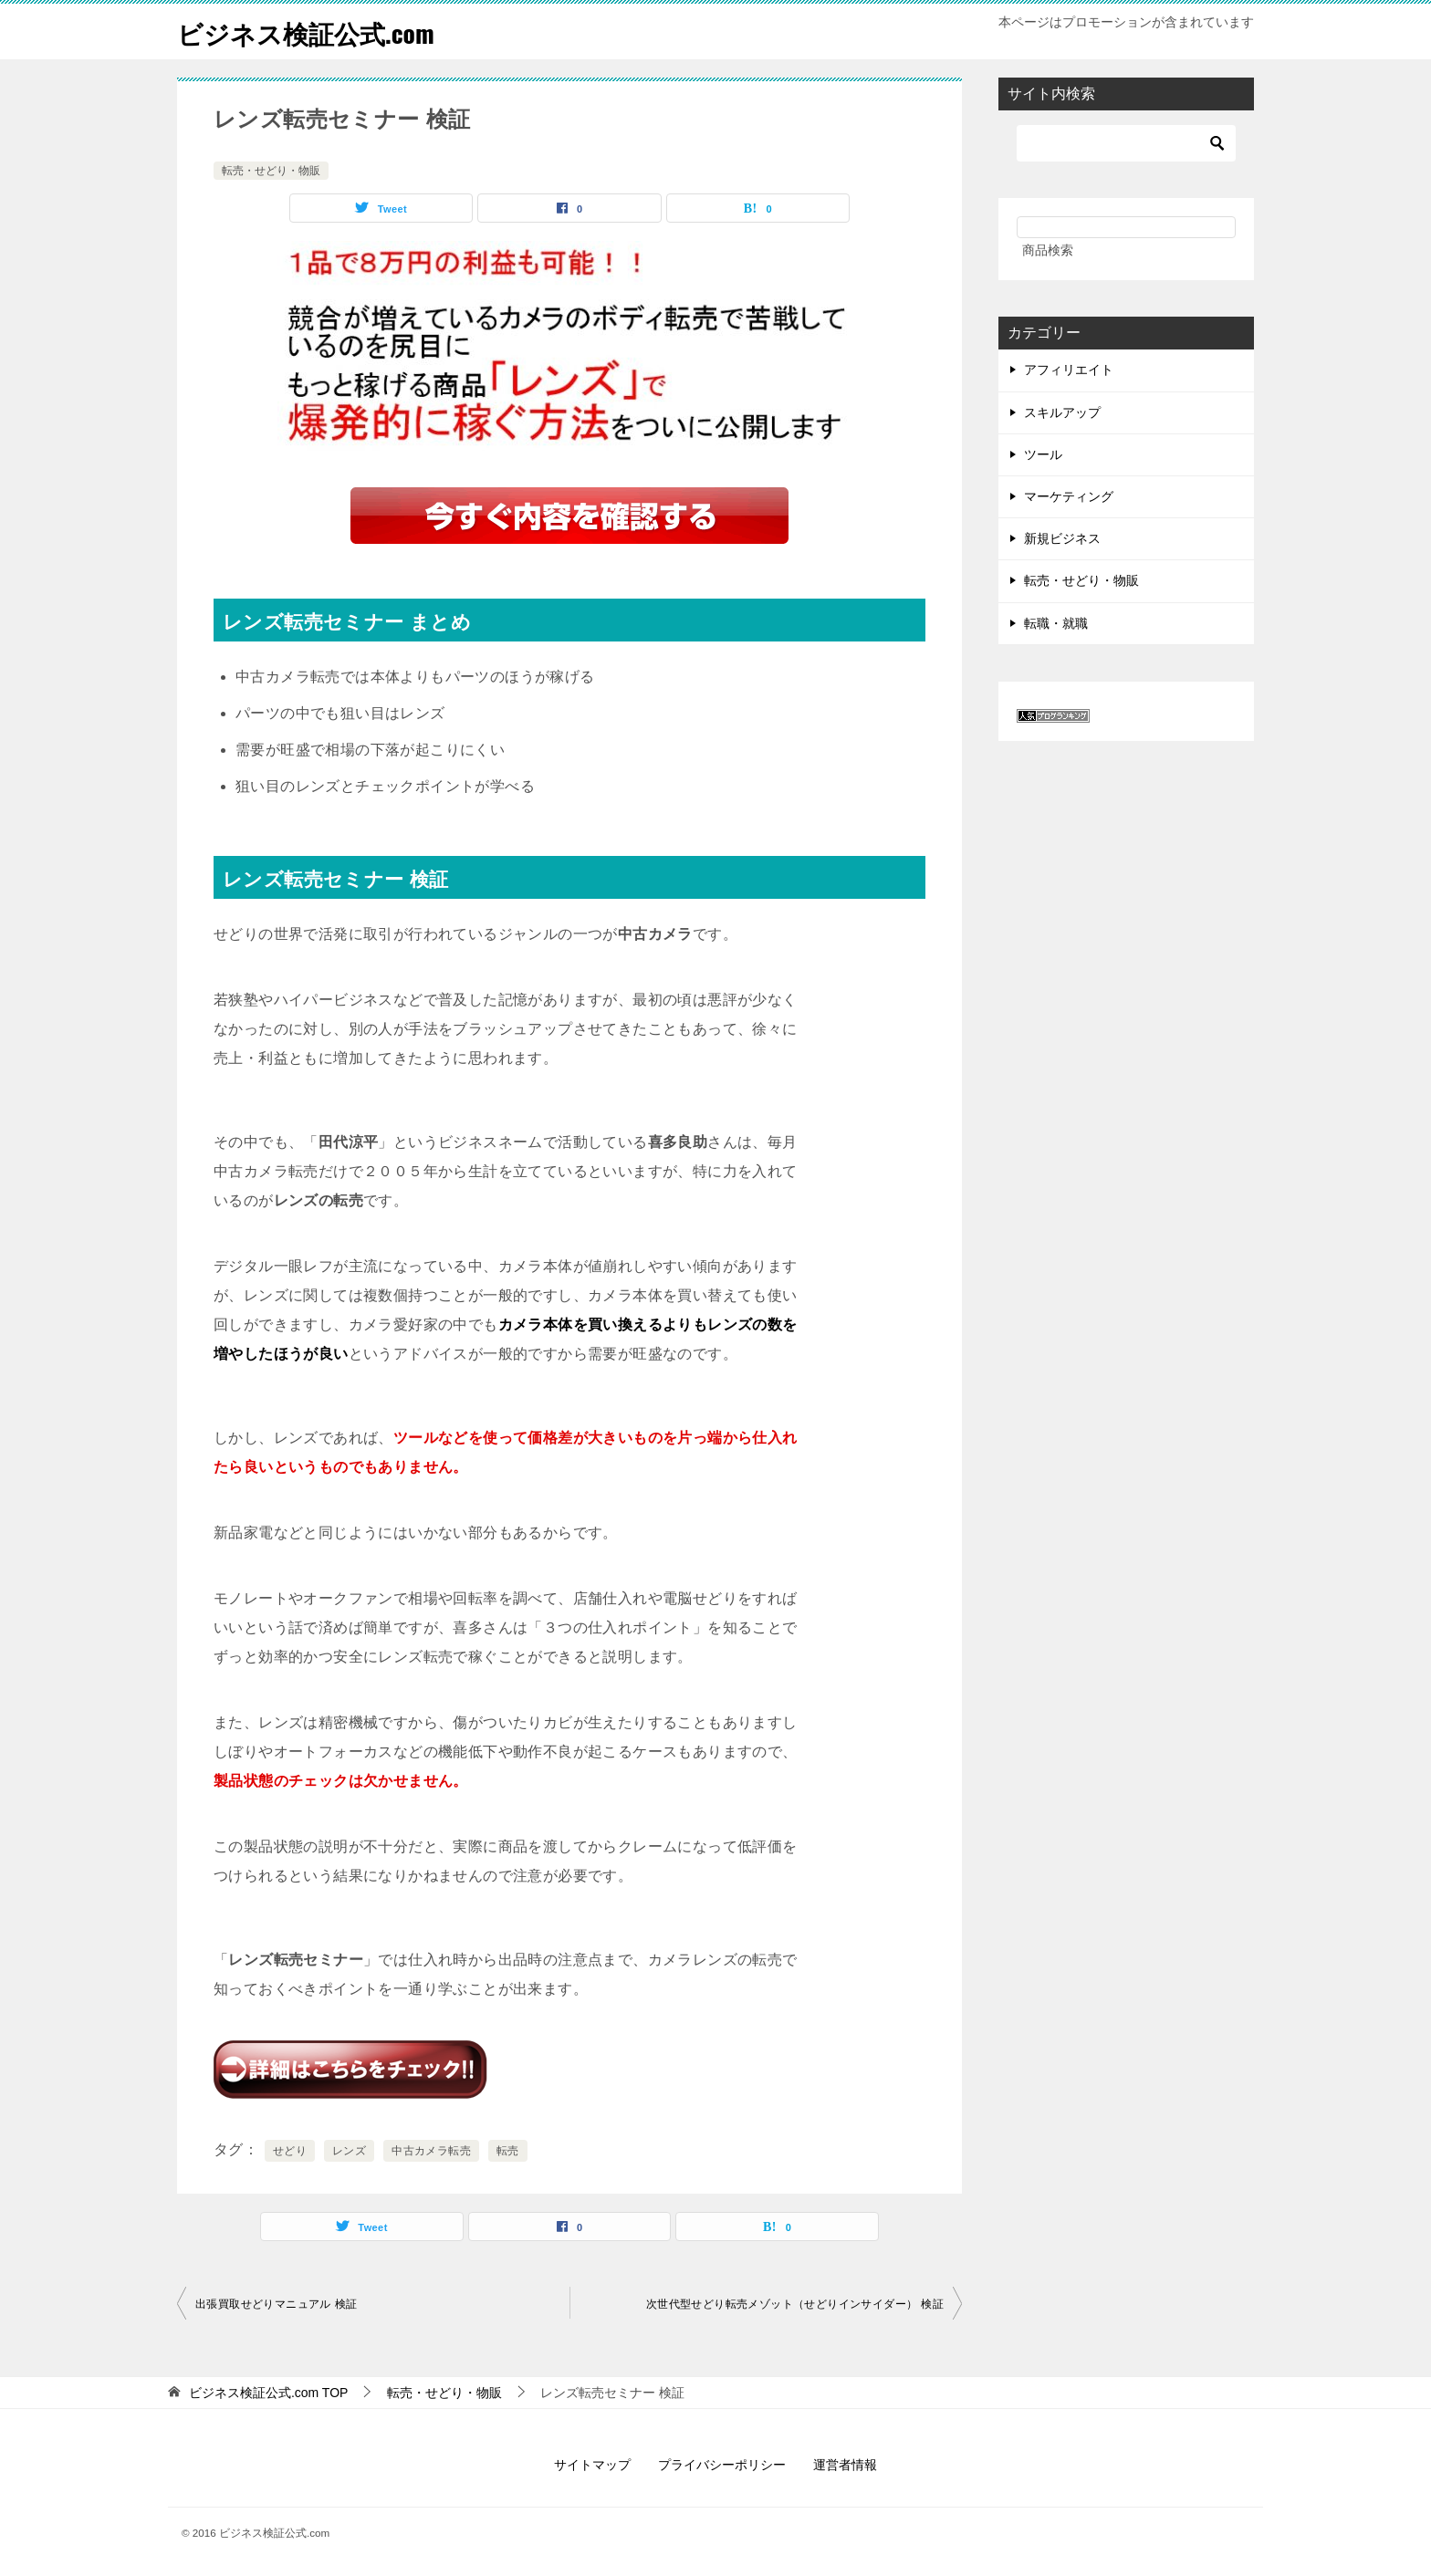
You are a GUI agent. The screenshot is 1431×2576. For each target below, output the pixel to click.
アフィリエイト (1068, 369)
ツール (1043, 454)
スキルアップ (1062, 412)
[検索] (1126, 143)
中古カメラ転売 (431, 2150)
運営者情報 (845, 2464)
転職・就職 (1056, 623)
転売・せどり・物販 (271, 170)
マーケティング (1068, 496)
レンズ (349, 2150)
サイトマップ (592, 2464)
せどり (290, 2150)
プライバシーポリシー (722, 2464)
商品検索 (1047, 250)
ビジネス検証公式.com (315, 31)
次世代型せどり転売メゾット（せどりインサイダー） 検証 (795, 2304)
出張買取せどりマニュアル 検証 (276, 2304)
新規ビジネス (1062, 538)
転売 (507, 2150)
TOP (269, 2392)
